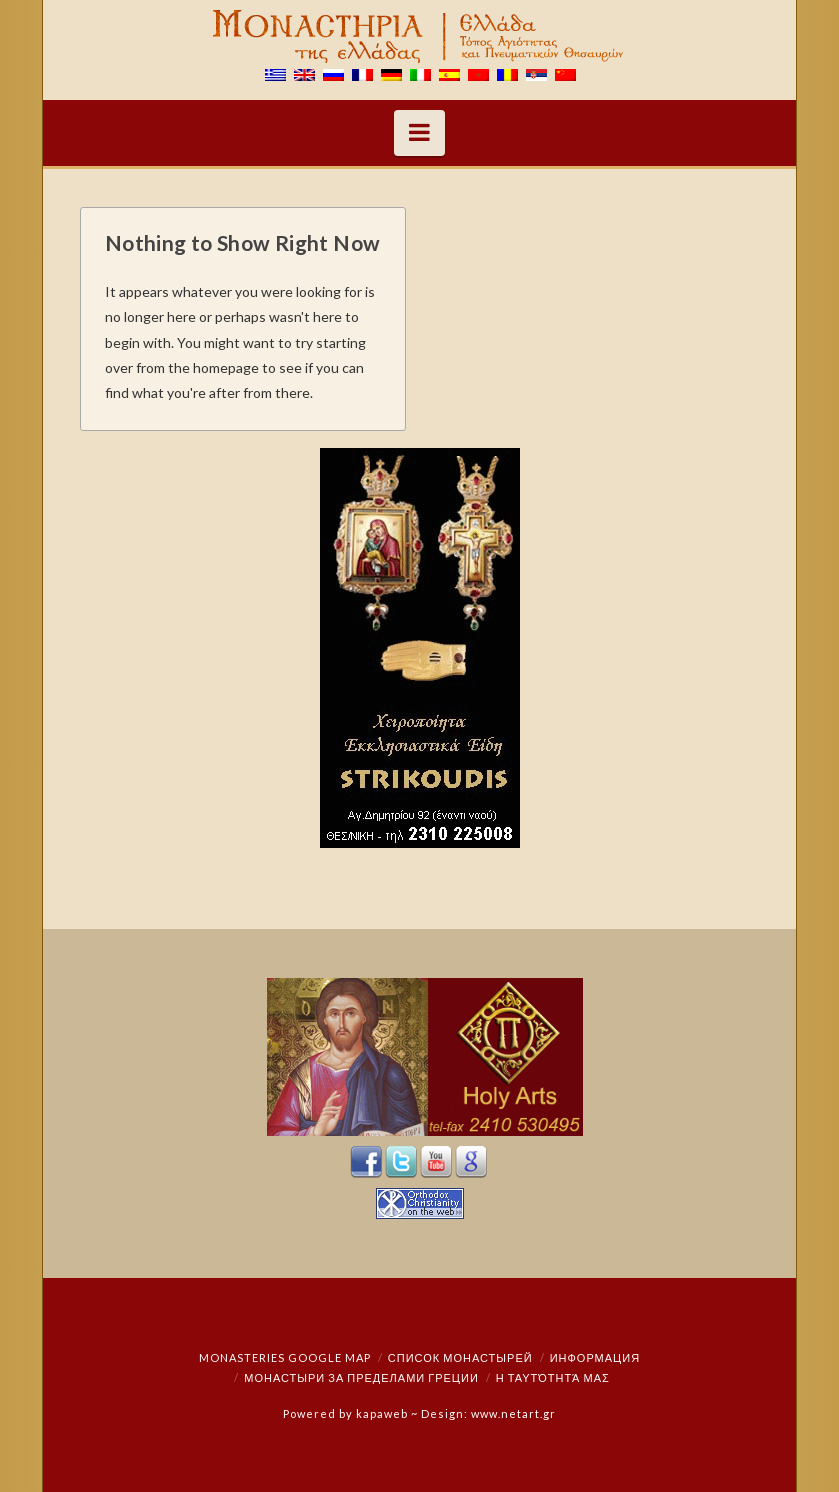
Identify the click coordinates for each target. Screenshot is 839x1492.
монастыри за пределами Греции (361, 1377)
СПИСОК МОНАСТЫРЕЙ (460, 1357)
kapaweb (382, 1413)
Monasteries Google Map (285, 1357)
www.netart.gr (513, 1413)
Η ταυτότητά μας (553, 1377)
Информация (595, 1357)
